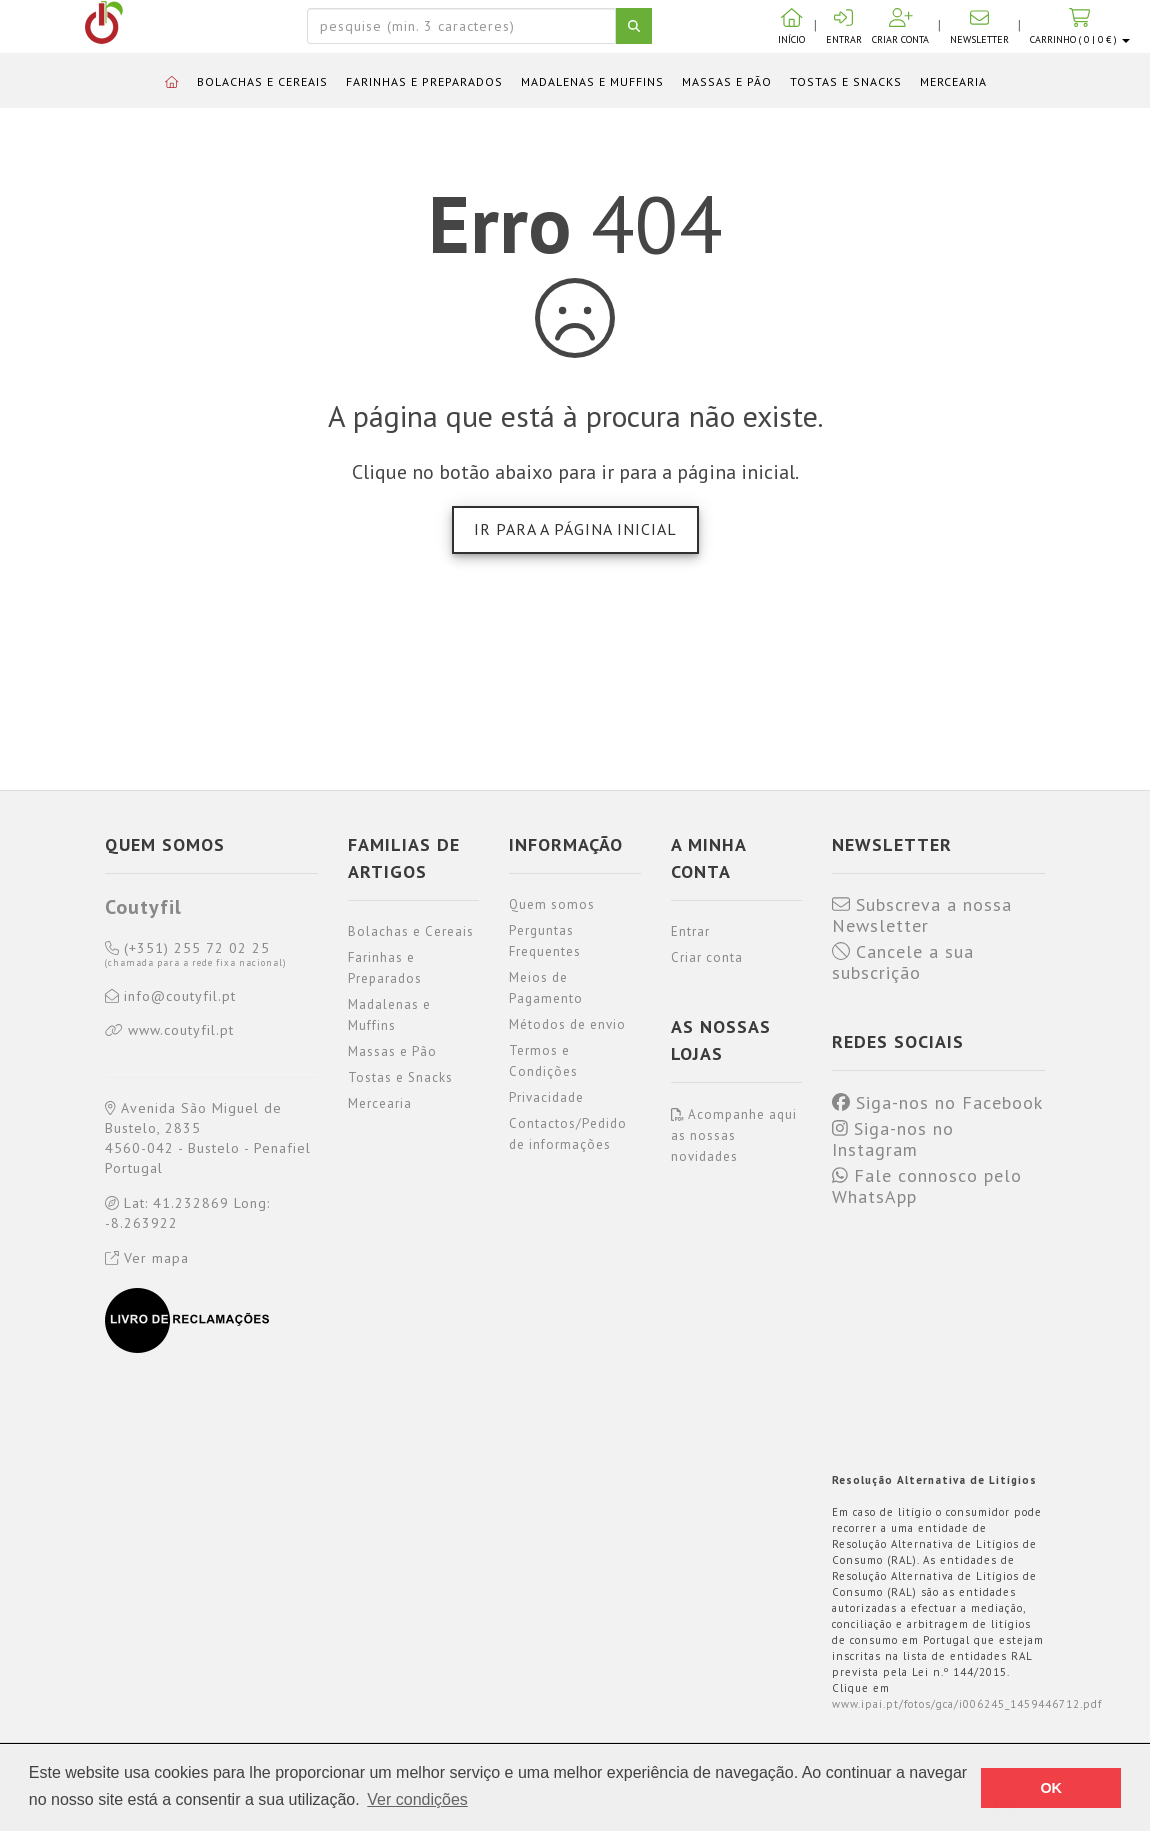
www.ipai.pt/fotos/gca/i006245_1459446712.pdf (967, 1704)
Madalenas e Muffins (592, 81)
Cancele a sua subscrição (903, 962)
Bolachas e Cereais (262, 81)
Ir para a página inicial (575, 529)
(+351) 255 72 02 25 (195, 954)
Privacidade (546, 1097)
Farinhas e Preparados (424, 81)
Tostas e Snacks (846, 81)
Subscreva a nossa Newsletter (922, 915)
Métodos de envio (567, 1024)
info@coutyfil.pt (170, 997)
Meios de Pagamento (546, 988)
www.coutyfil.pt (169, 1031)
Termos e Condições (543, 1061)
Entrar (690, 931)
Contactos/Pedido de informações (568, 1134)
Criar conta (707, 957)
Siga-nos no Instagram (893, 1139)
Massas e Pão (727, 81)
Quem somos (552, 904)
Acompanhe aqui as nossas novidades (734, 1135)
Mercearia (953, 81)
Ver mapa (147, 1258)
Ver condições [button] (417, 1799)
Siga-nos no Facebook (937, 1103)
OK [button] (1051, 1788)
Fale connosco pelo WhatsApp (927, 1186)
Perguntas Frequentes (545, 941)
